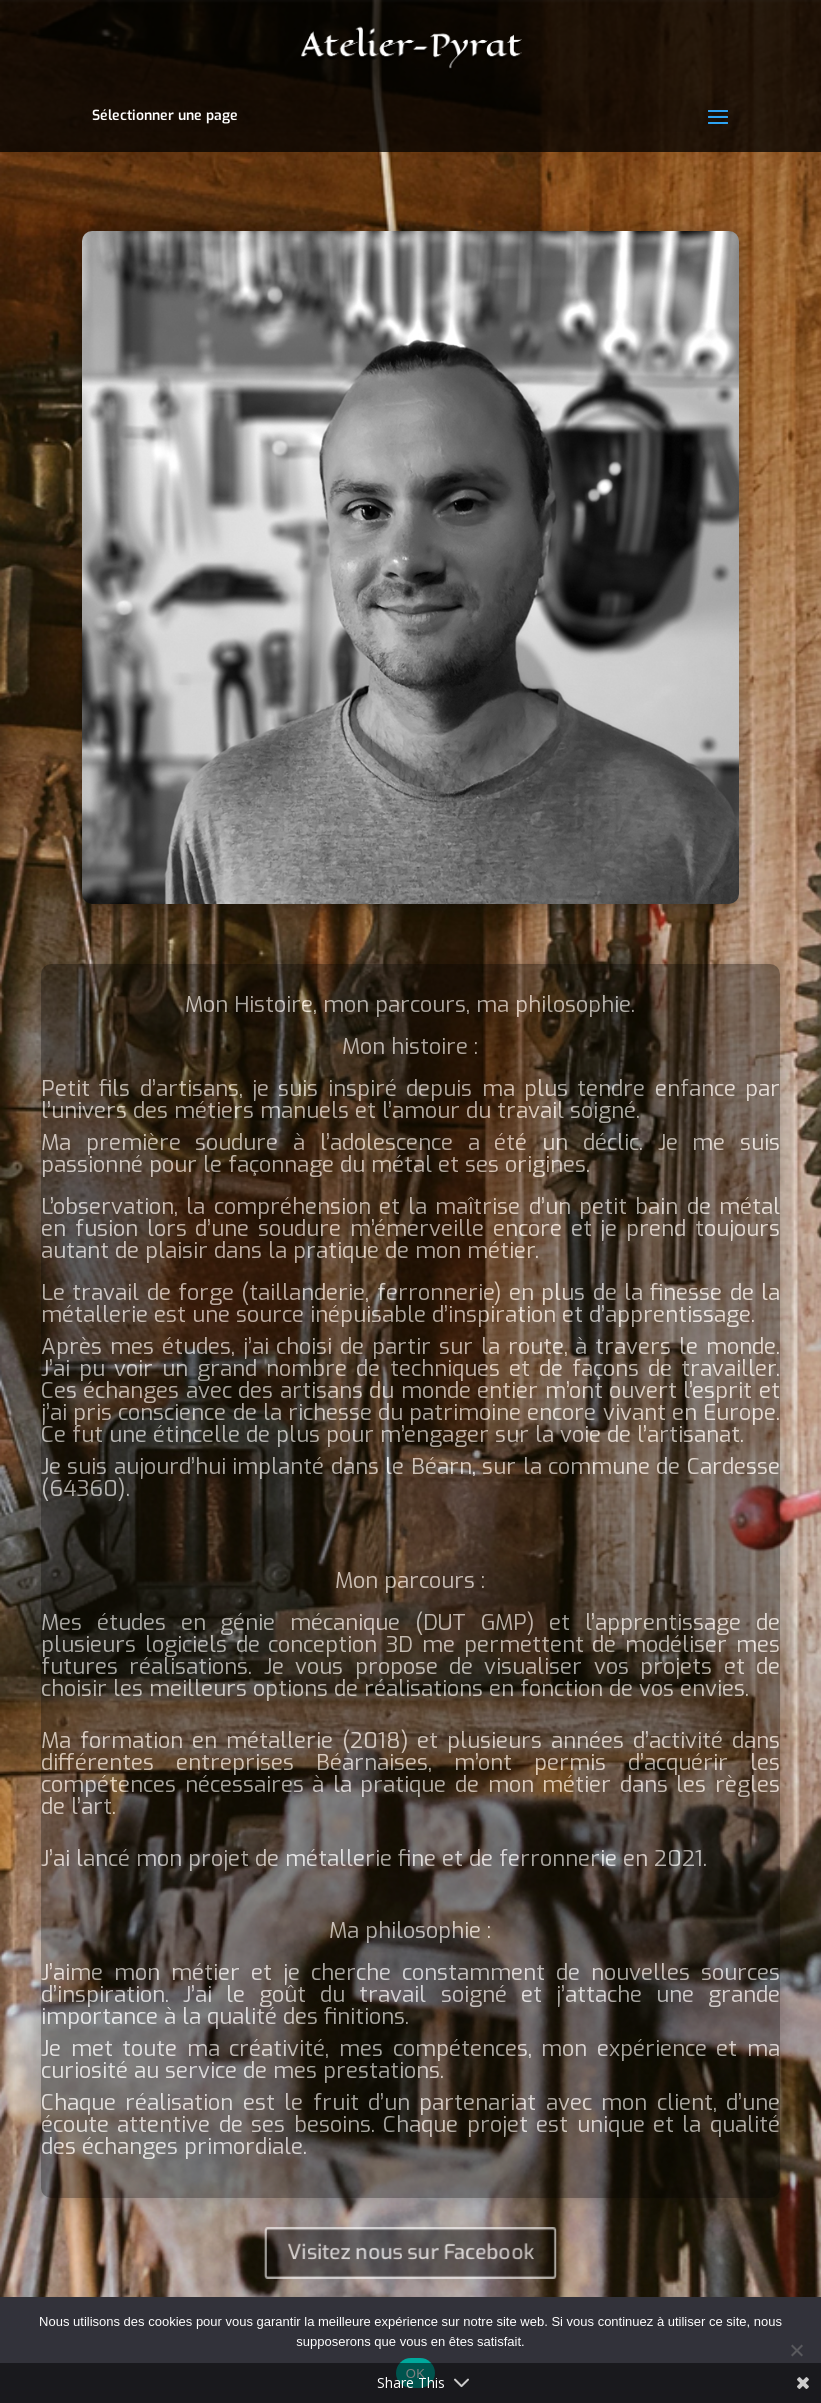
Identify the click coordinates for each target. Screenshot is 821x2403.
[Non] (796, 2350)
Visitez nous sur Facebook (410, 2252)
